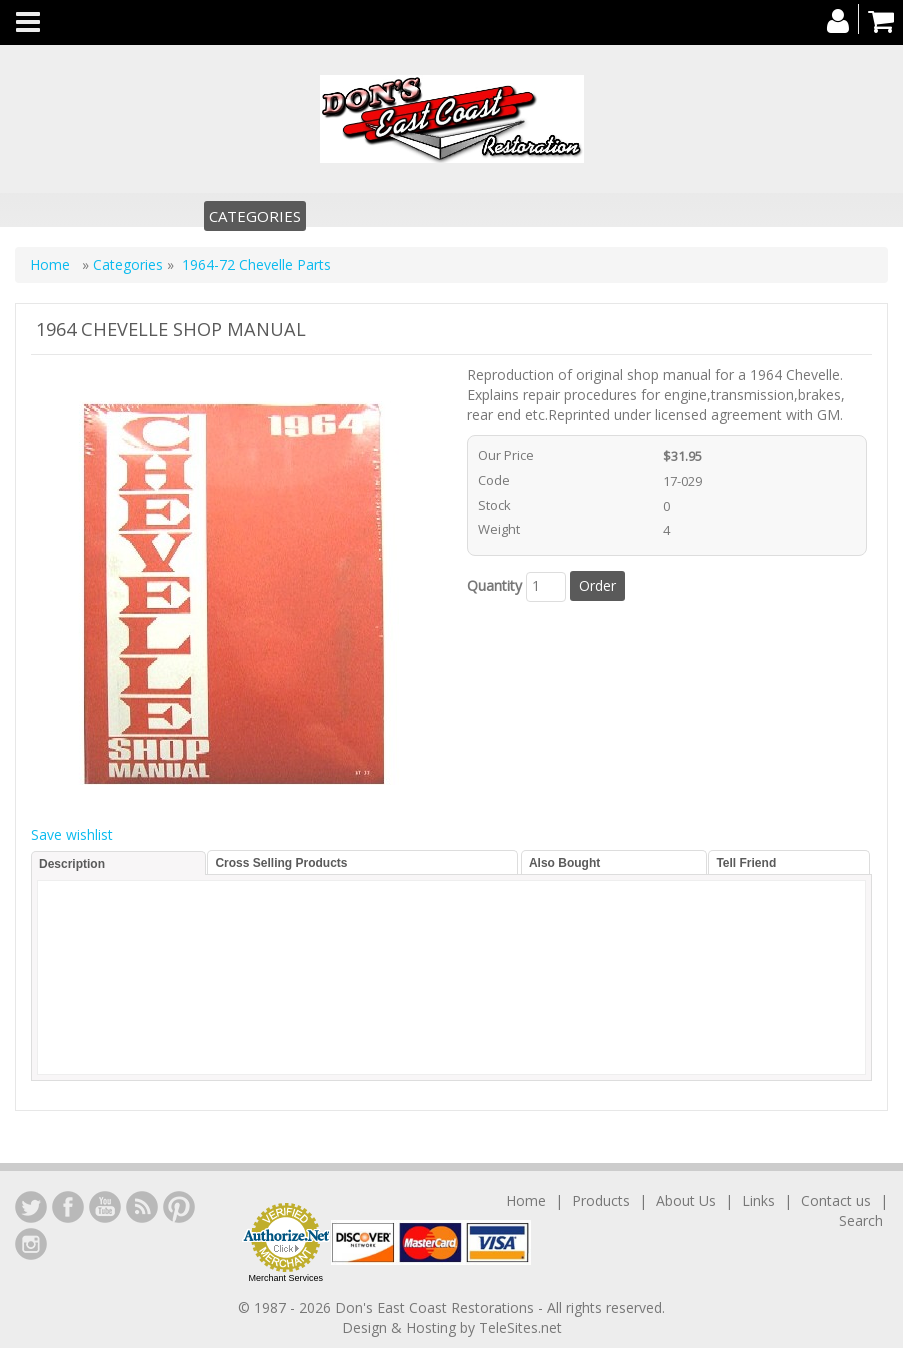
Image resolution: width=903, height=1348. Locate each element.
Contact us (836, 1200)
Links (758, 1200)
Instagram (31, 1244)
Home (52, 264)
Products (601, 1200)
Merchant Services (285, 1278)
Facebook (68, 1207)
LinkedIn (31, 1207)
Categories (255, 216)
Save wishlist (72, 834)
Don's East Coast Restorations (436, 1307)
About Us (686, 1200)
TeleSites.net (520, 1327)
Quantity (494, 585)
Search (861, 1220)
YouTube (105, 1207)
